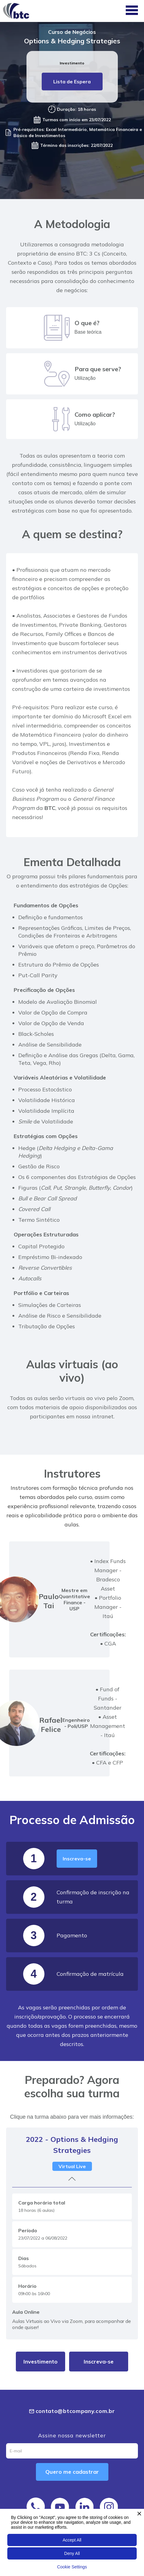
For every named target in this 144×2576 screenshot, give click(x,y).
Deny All (72, 2553)
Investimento (40, 2361)
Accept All (72, 2540)
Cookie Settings (72, 2566)
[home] (17, 11)
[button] (132, 11)
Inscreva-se (77, 1859)
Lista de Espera (72, 81)
